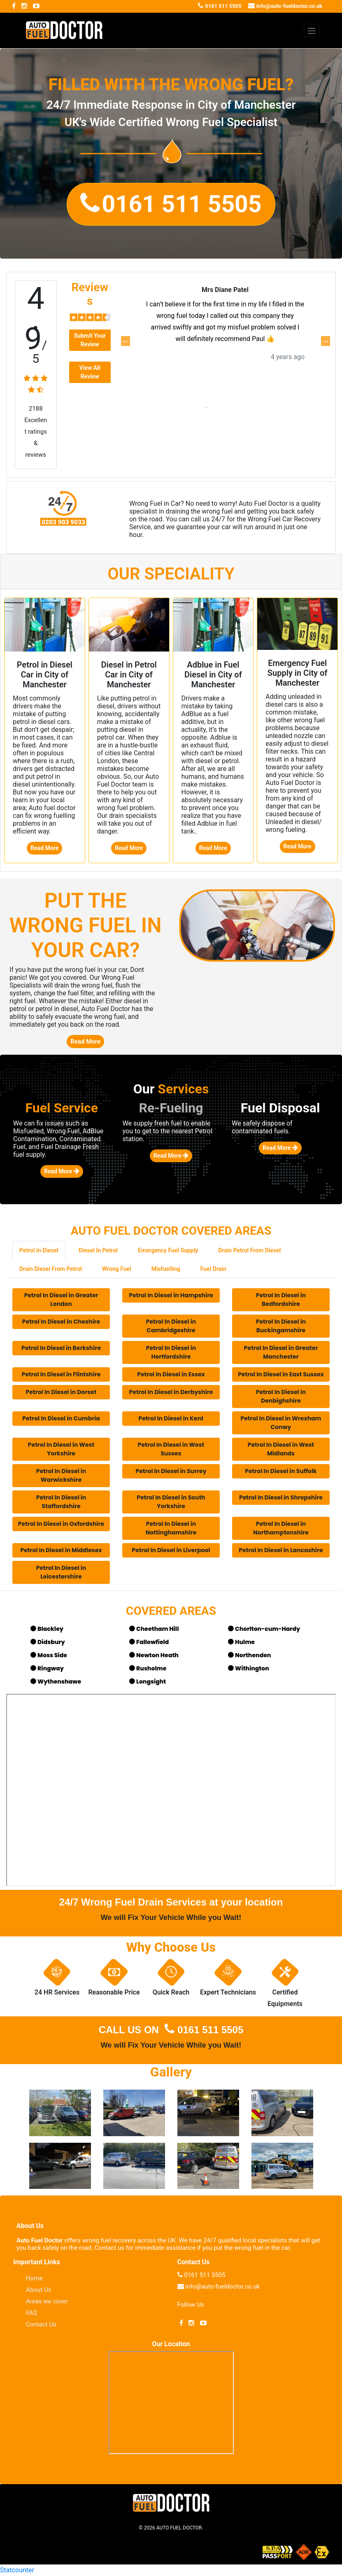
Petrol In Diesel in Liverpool (171, 1550)
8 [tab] (268, 408)
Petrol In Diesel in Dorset (61, 1392)
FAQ (31, 2313)
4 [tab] (219, 408)
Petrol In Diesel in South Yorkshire (171, 1501)
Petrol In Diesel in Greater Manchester (281, 1352)
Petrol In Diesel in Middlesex (61, 1550)
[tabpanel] (225, 335)
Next (325, 341)
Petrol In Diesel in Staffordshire (61, 1501)
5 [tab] (231, 408)
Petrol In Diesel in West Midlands (281, 1449)
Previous (125, 341)
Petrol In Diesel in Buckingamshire (281, 1325)
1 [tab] (182, 408)
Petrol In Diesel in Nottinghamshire (171, 1528)
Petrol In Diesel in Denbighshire (281, 1396)
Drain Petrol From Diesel (249, 1250)
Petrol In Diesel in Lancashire (281, 1550)
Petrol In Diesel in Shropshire (281, 1497)
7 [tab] (256, 408)
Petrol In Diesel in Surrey (170, 1471)
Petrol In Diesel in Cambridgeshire (171, 1325)
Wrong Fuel (116, 1269)
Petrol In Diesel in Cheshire (61, 1321)
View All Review (89, 372)
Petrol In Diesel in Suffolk (280, 1471)
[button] (171, 204)
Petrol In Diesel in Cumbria (61, 1418)
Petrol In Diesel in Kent (170, 1418)
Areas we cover (47, 2301)
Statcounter (17, 2570)
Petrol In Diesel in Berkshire (61, 1348)
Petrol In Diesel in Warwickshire (61, 1475)
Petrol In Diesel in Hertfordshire (171, 1352)
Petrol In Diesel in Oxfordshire (61, 1524)
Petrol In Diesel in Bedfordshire (281, 1299)
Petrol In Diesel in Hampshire (171, 1295)
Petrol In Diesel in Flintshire (61, 1374)
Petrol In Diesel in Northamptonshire (280, 1528)
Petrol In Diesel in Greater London (61, 1299)
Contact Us (41, 2324)
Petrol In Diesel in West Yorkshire (61, 1449)
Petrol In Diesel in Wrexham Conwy (280, 1422)
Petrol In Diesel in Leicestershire (61, 1572)
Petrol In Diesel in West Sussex (171, 1449)
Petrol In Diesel (38, 1250)
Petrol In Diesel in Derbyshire (171, 1392)
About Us (38, 2289)
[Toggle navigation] (311, 30)
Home (34, 2278)
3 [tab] (206, 408)
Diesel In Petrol (98, 1250)
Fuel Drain (213, 1269)
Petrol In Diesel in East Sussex (281, 1374)
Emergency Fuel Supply (168, 1250)
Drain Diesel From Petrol (50, 1269)
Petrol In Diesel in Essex (171, 1374)
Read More (44, 848)
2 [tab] (194, 408)
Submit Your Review (90, 340)
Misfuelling (165, 1269)
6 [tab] (244, 408)
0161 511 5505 (203, 2029)
